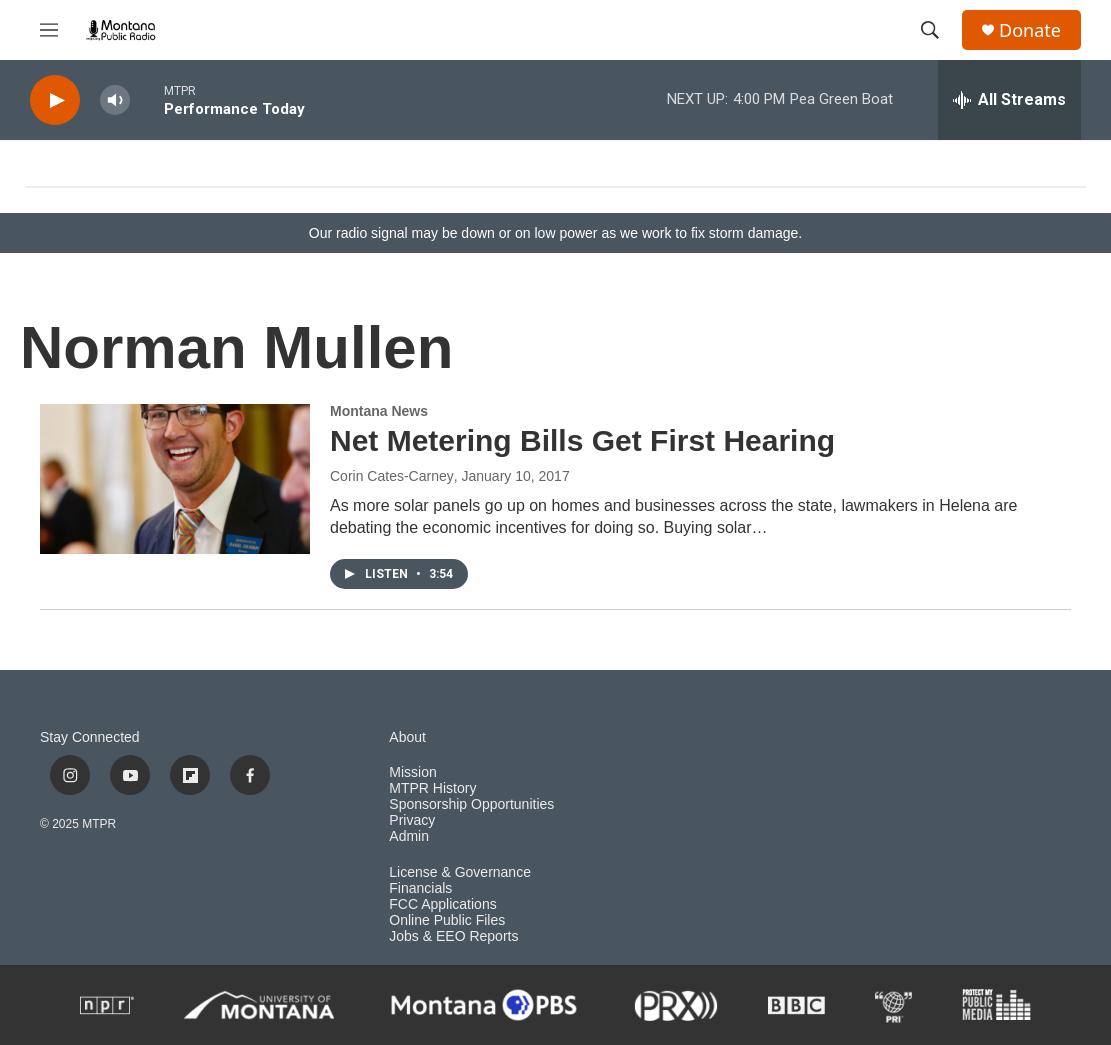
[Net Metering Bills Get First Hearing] (175, 479)
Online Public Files (447, 920)
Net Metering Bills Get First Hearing (582, 440)
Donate (1030, 30)
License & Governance (460, 872)
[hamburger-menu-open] (49, 30)
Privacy (412, 820)
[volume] (115, 100)
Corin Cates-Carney (392, 476)
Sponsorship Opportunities (471, 804)
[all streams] (1009, 100)
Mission (412, 772)
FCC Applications (442, 904)
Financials (420, 888)
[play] (55, 100)
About (407, 737)
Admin (409, 836)
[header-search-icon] (930, 30)
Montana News (379, 411)
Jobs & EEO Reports (453, 936)
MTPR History (432, 788)
